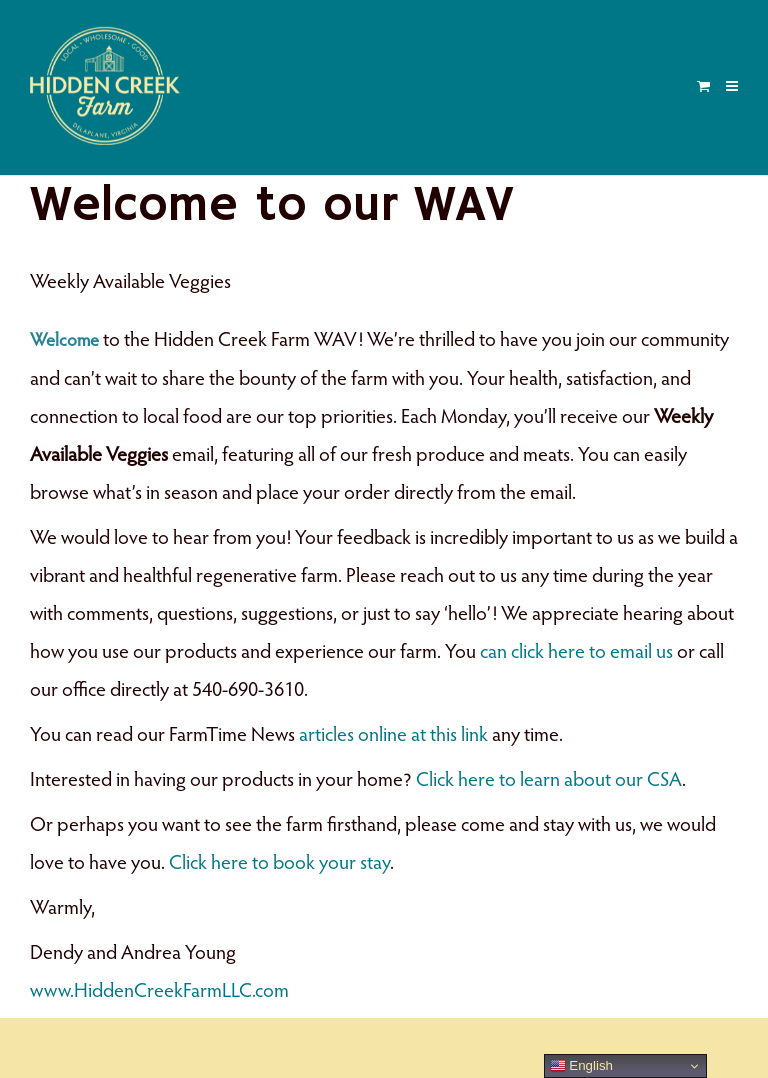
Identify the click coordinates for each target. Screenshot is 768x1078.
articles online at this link (393, 736)
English (581, 1066)
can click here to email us (576, 653)
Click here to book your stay (279, 864)
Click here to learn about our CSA (549, 781)
